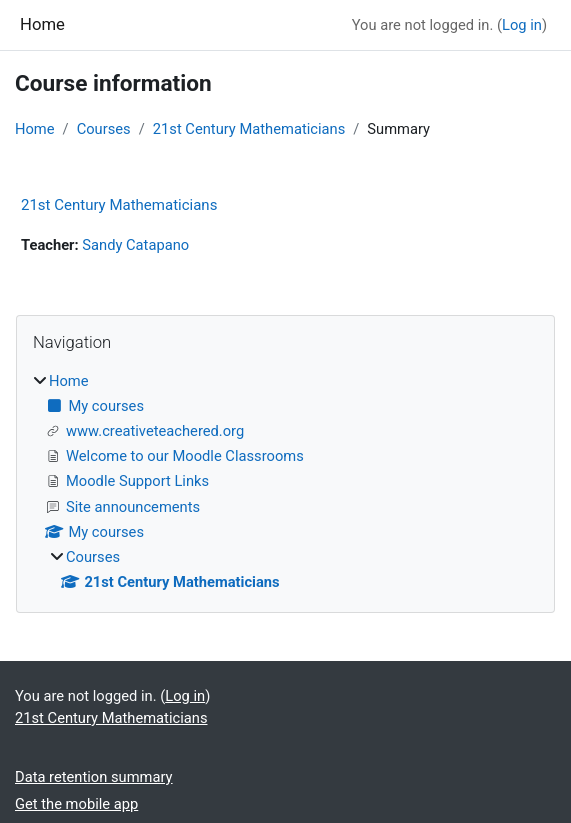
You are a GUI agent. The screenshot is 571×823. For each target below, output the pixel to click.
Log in (522, 25)
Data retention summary (94, 777)
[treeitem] (285, 481)
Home (35, 129)
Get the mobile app (76, 804)
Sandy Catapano (135, 245)
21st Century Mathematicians (249, 129)
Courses (104, 129)
